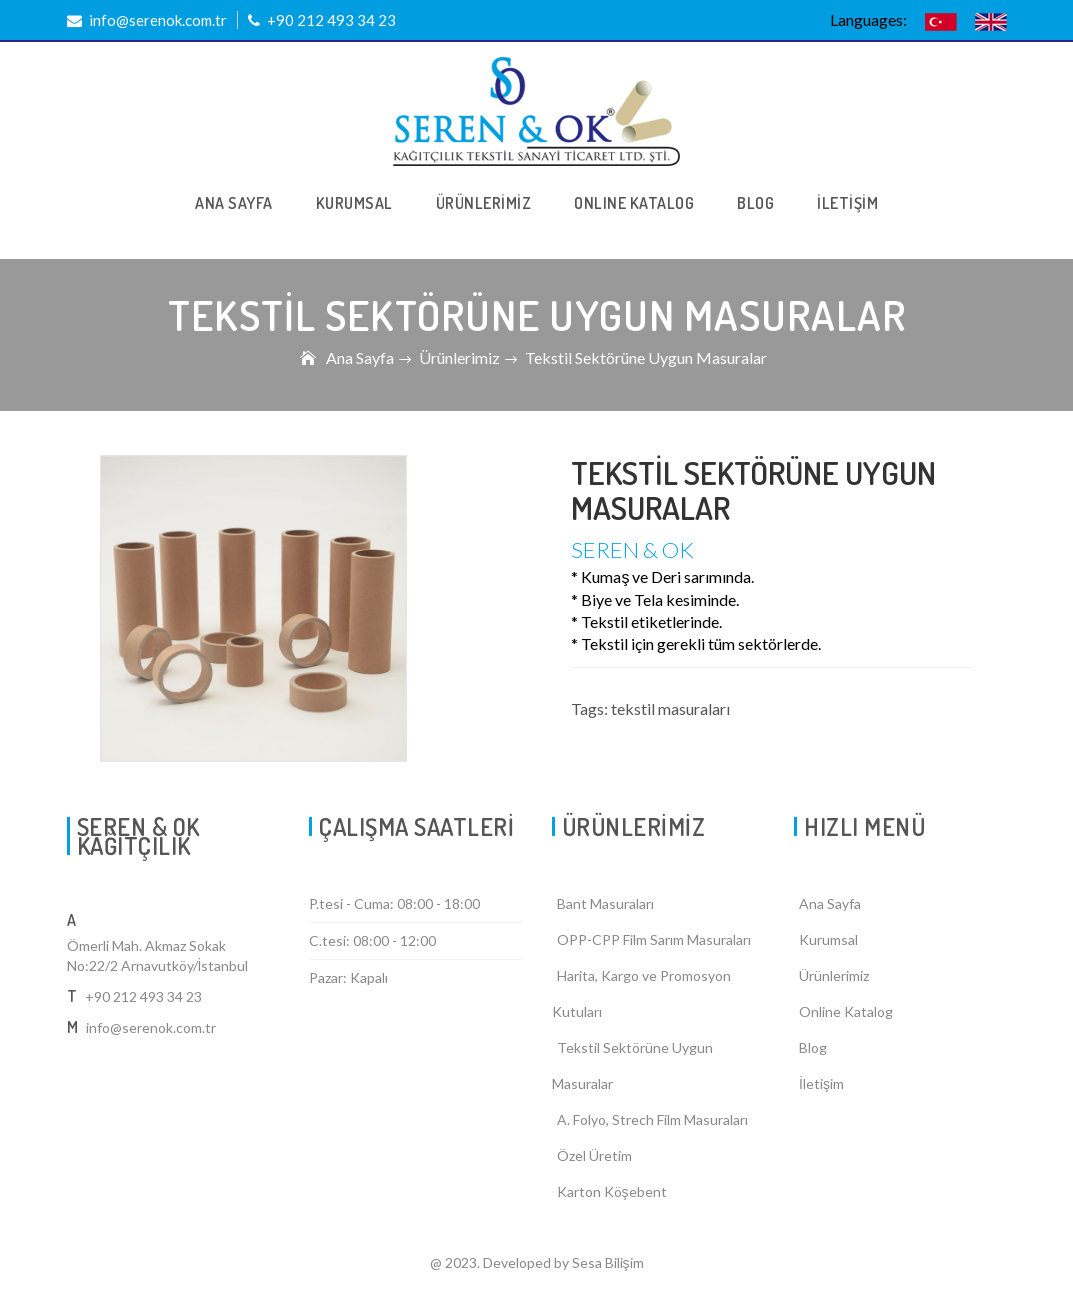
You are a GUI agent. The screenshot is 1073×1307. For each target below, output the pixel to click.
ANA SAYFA (234, 203)
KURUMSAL (354, 203)
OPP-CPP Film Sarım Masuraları (654, 939)
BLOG (755, 203)
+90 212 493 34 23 (322, 20)
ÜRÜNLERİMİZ (484, 203)
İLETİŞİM (847, 203)
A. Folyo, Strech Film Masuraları (652, 1119)
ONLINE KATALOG (634, 203)
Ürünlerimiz (459, 357)
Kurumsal (828, 939)
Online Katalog (846, 1011)
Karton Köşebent (612, 1191)
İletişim (821, 1083)
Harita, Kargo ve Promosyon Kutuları (641, 993)
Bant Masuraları (605, 903)
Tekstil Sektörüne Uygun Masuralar (632, 1065)
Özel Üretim (594, 1155)
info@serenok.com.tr (147, 20)
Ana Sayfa (360, 357)
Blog (813, 1047)
